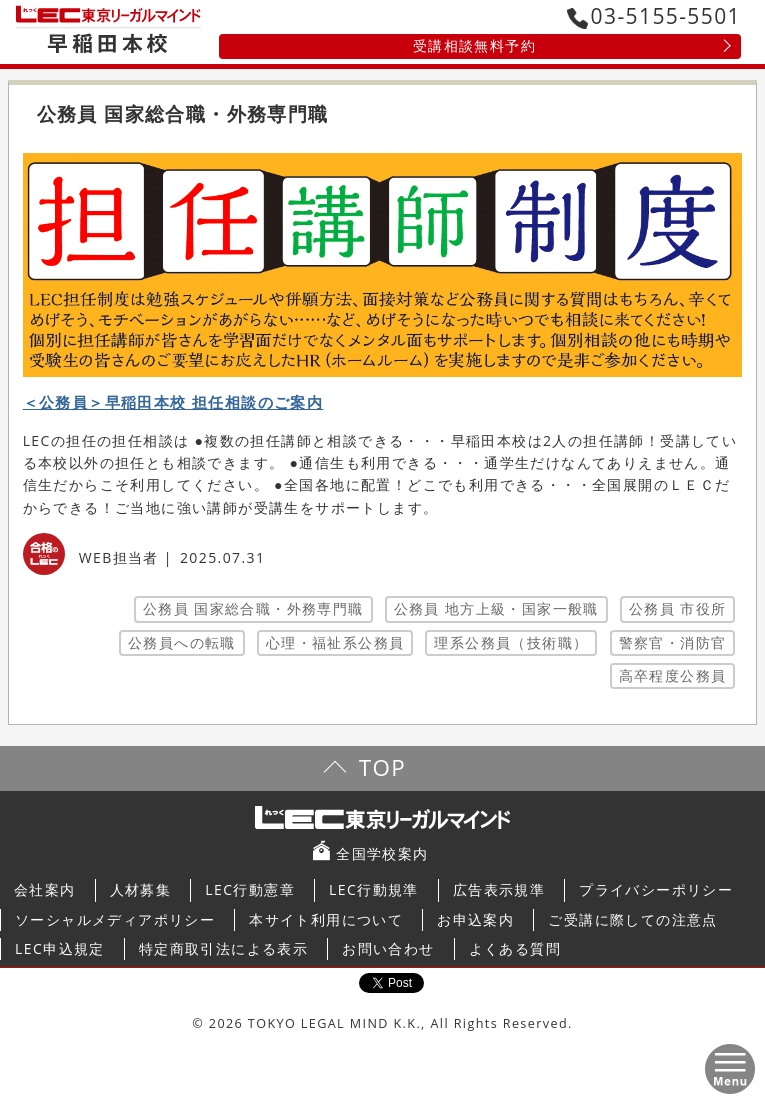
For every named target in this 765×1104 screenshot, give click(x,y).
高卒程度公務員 (673, 675)
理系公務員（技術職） (511, 642)
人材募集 (141, 889)
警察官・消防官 (673, 642)
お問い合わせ (388, 948)
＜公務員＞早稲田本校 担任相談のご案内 (173, 402)
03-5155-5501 (654, 16)
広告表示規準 (499, 889)
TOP (382, 767)
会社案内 (45, 889)
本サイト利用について (326, 919)
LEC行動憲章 (250, 889)
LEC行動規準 (374, 889)
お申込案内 (475, 919)
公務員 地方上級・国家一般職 (496, 608)
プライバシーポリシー (656, 889)
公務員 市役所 (677, 608)
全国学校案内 (382, 853)
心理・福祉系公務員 (335, 642)
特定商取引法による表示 (223, 948)
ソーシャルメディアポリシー (115, 919)
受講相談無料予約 (474, 45)
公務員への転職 (182, 642)
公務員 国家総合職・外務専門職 (253, 608)
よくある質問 (515, 948)
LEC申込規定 (60, 948)
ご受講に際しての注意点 (632, 919)
